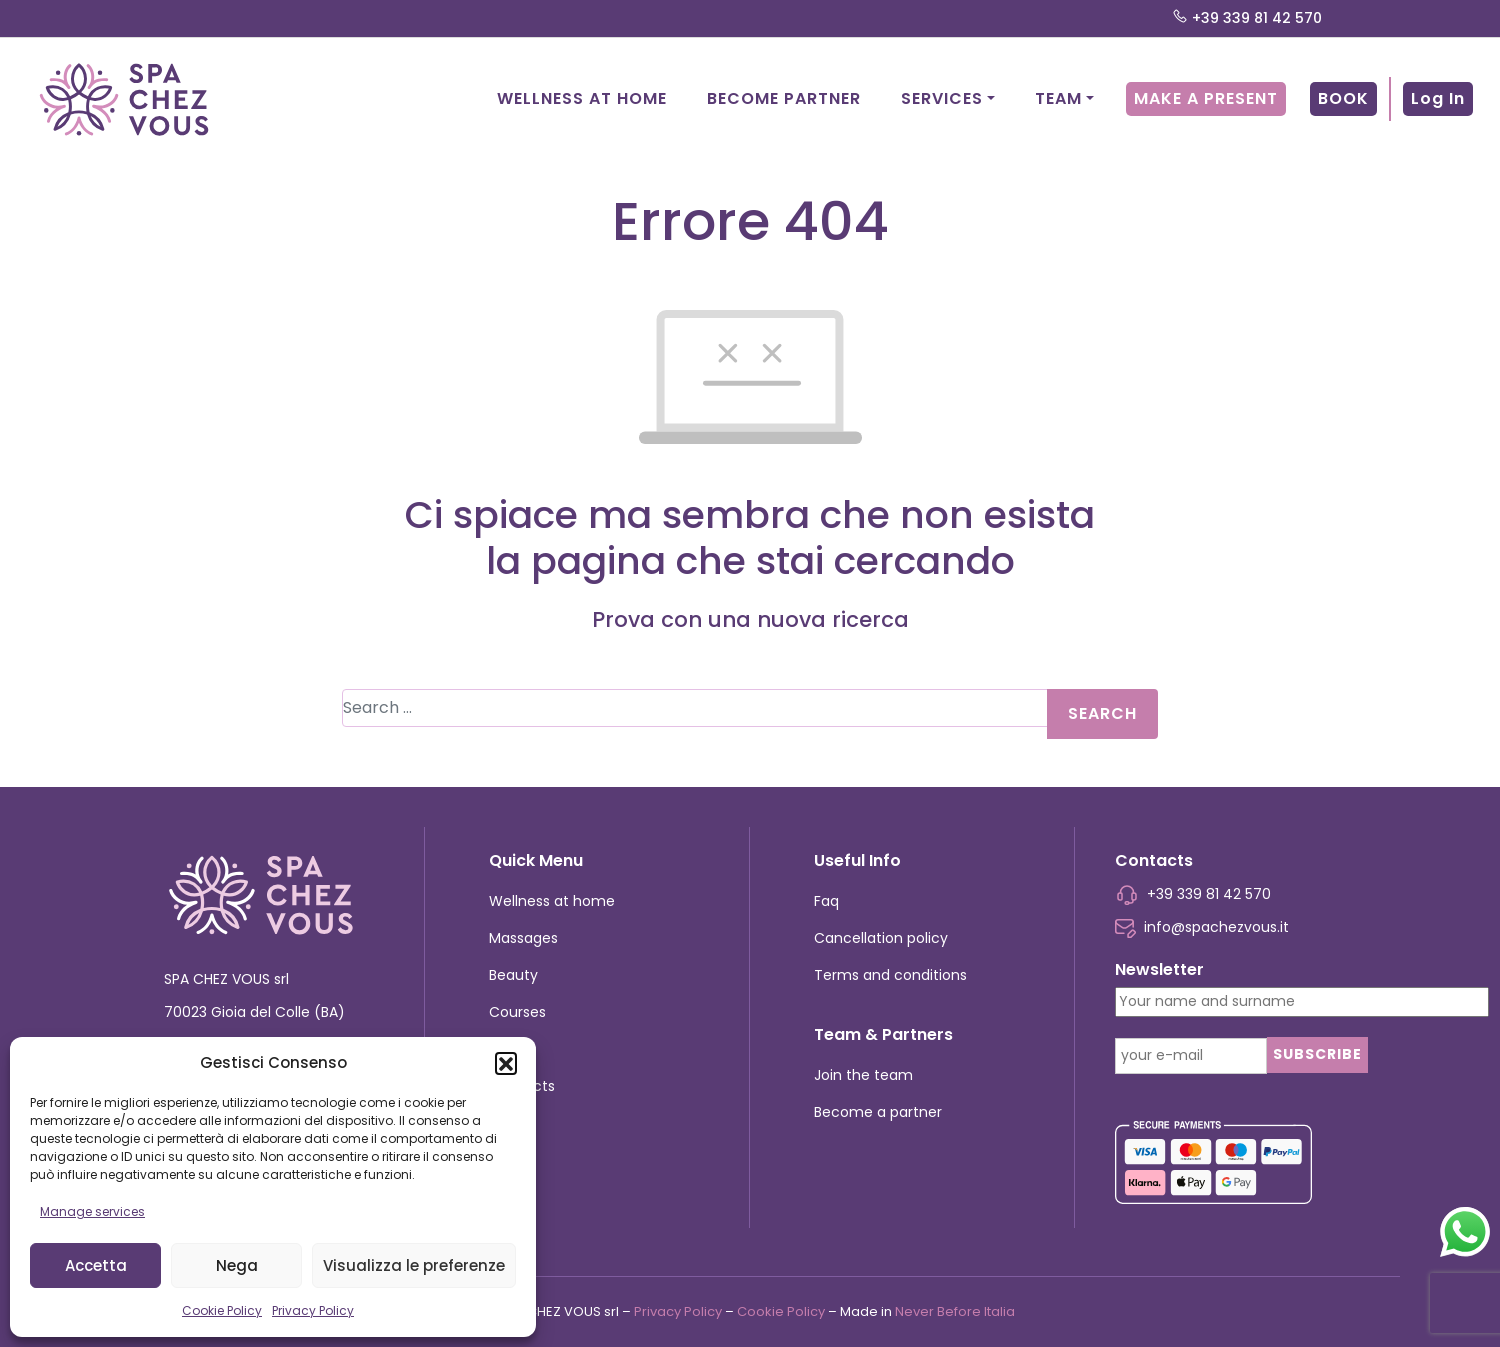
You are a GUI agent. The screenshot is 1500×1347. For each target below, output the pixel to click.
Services (942, 98)
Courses (517, 1012)
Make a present (1206, 98)
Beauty (513, 975)
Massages (523, 938)
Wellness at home (582, 98)
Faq (826, 901)
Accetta (96, 1265)
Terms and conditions (890, 975)
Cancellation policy (881, 938)
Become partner (784, 98)
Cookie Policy (222, 1310)
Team (1058, 98)
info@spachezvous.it (1202, 927)
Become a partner (878, 1112)
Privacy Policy (313, 1310)
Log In (1438, 98)
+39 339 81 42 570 (1247, 18)
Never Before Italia (955, 1311)
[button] (506, 1063)
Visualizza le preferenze (414, 1265)
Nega (237, 1265)
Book (1343, 98)
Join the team (863, 1075)
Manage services (92, 1211)
